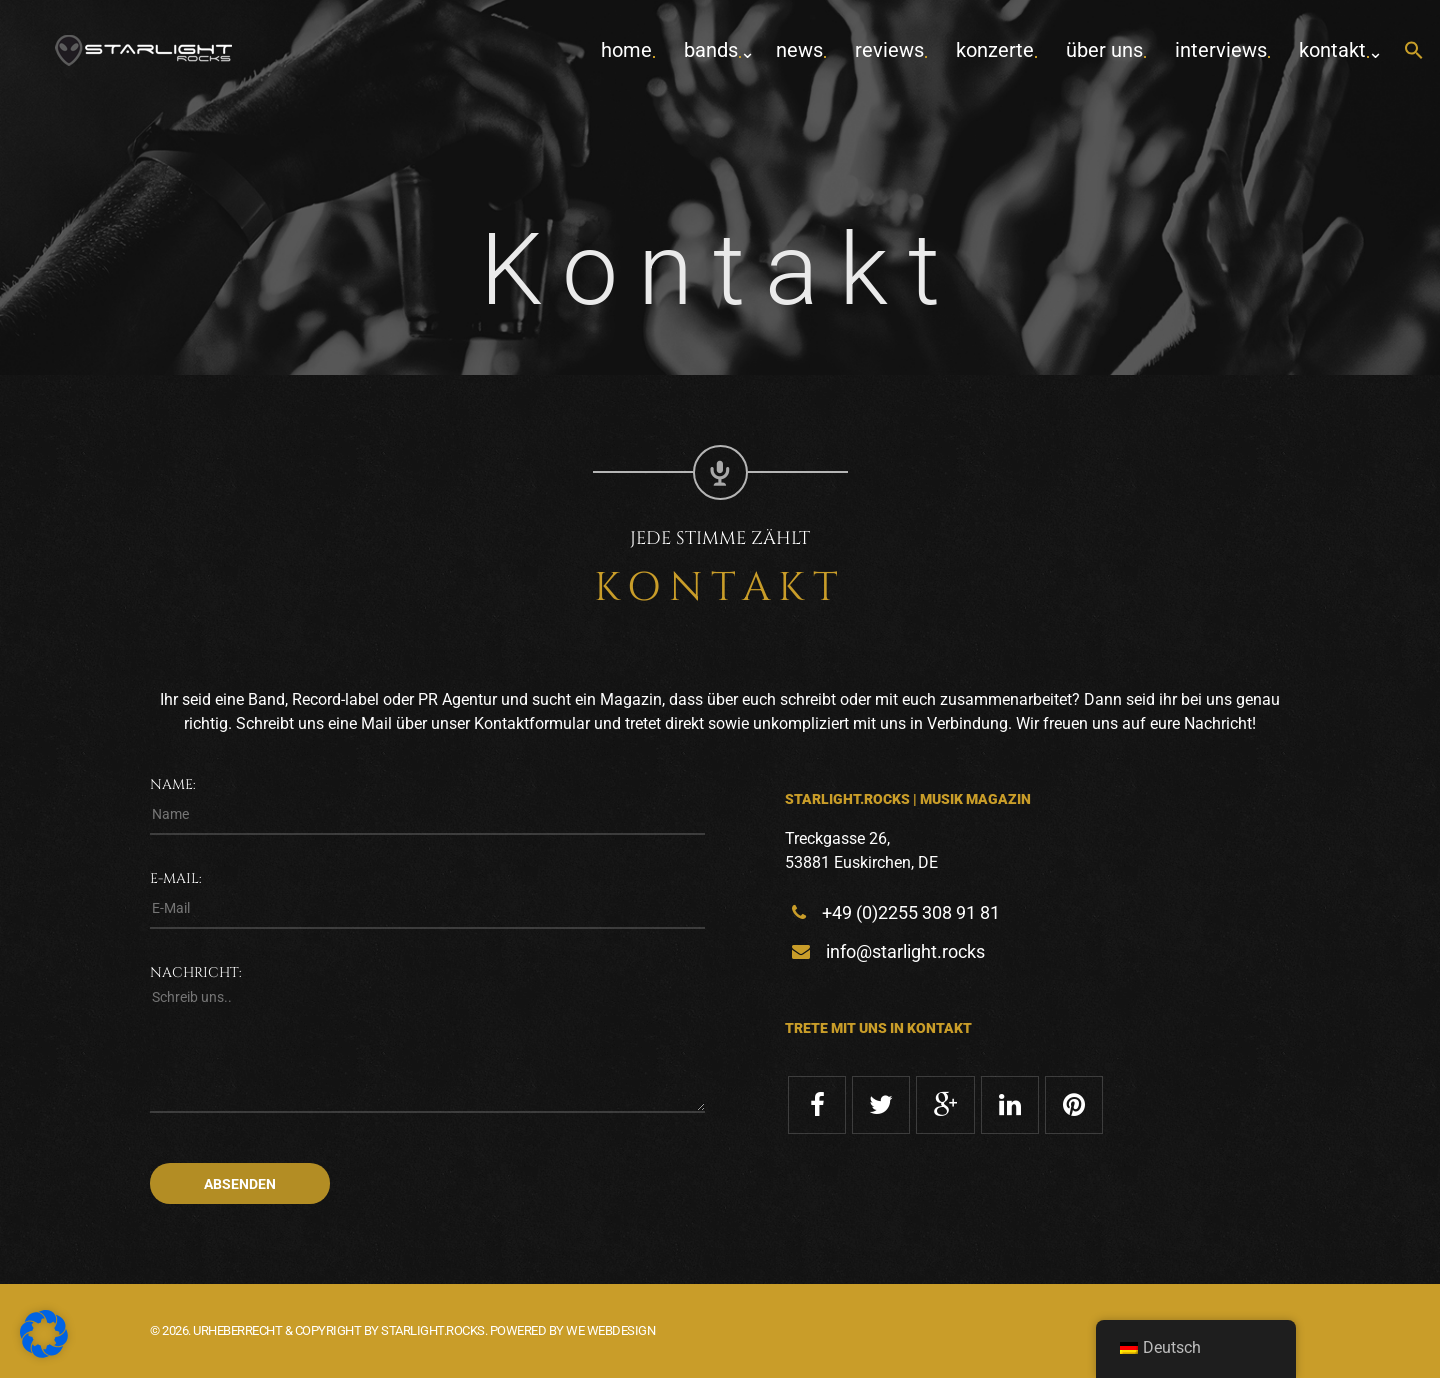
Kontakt (1332, 50)
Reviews (889, 50)
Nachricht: (196, 972)
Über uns (1104, 50)
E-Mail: (176, 878)
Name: (173, 784)
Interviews (1221, 50)
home (626, 50)
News (799, 50)
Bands (711, 50)
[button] (1414, 51)
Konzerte (995, 50)
